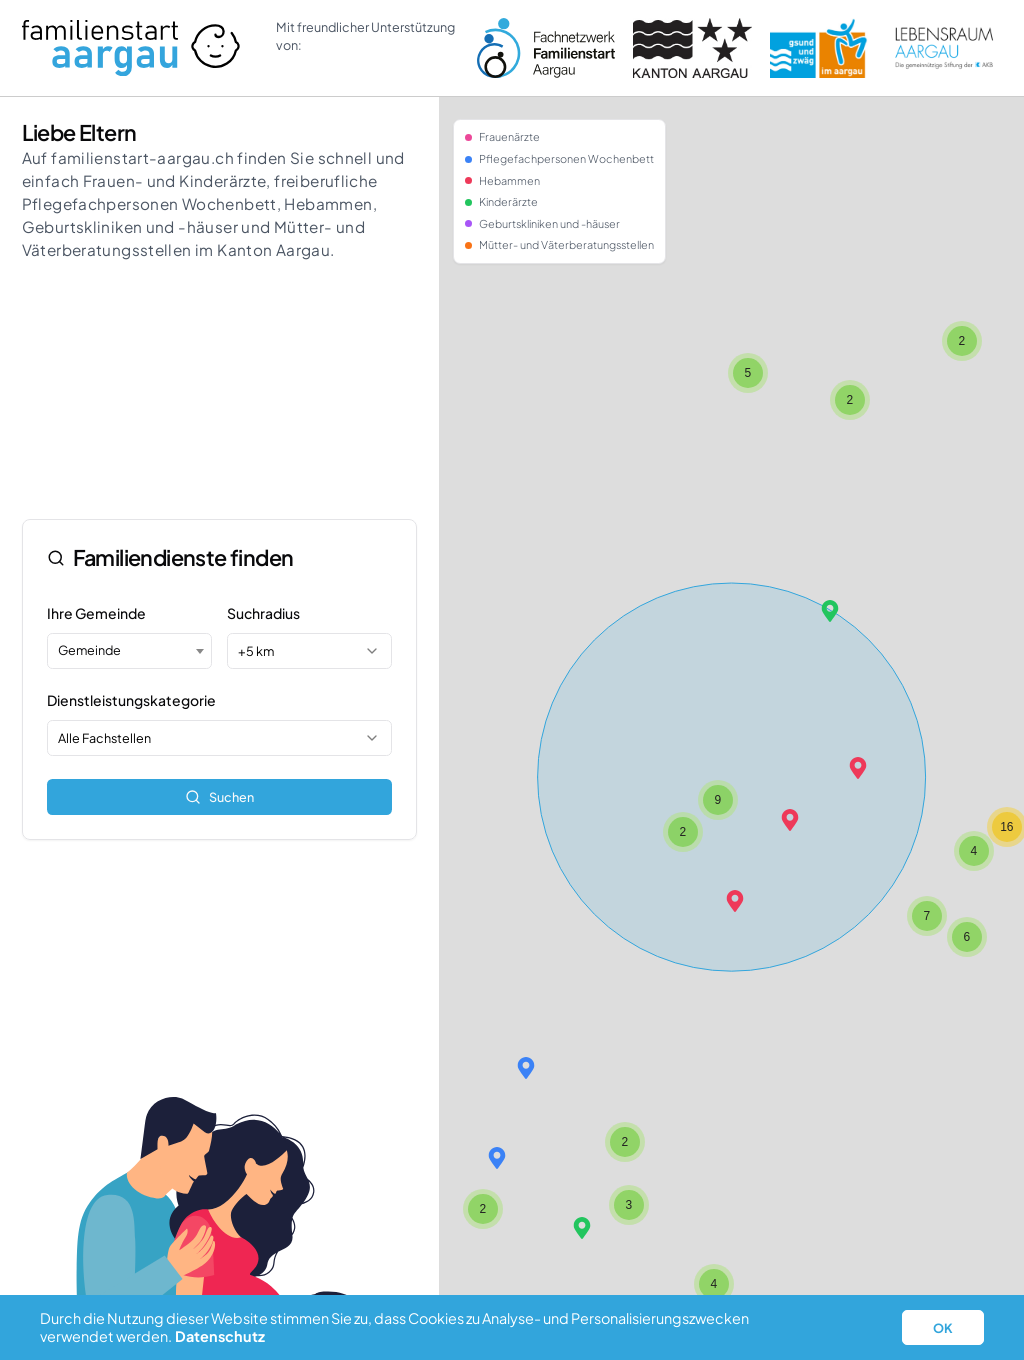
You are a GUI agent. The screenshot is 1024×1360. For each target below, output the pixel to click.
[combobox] (129, 651)
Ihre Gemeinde (96, 613)
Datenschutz (220, 1336)
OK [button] (943, 1328)
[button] (735, 901)
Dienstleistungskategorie (131, 700)
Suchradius (263, 613)
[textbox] (129, 650)
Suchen (219, 797)
